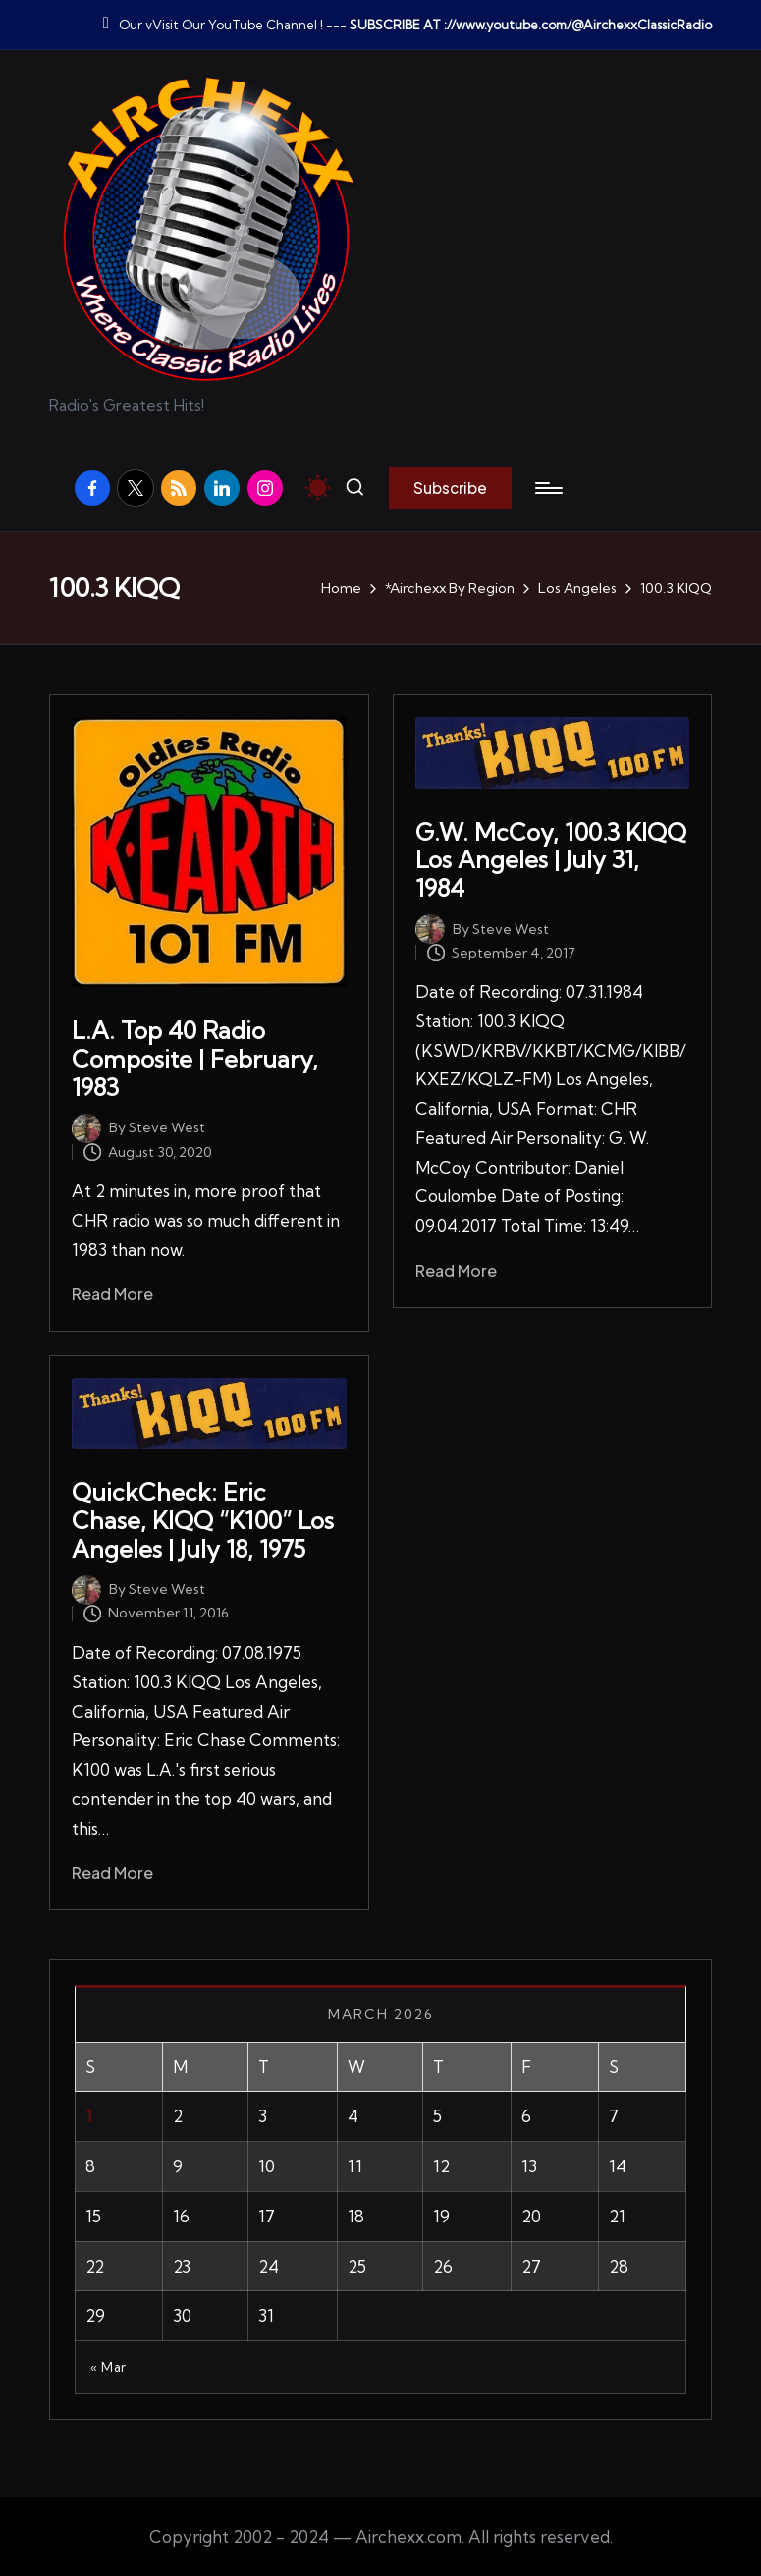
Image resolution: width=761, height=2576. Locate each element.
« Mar (108, 2367)
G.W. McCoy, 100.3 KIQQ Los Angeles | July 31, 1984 (550, 860)
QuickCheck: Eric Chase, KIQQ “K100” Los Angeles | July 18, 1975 (203, 1520)
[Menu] (547, 488)
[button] (450, 488)
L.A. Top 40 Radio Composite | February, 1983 (195, 1058)
